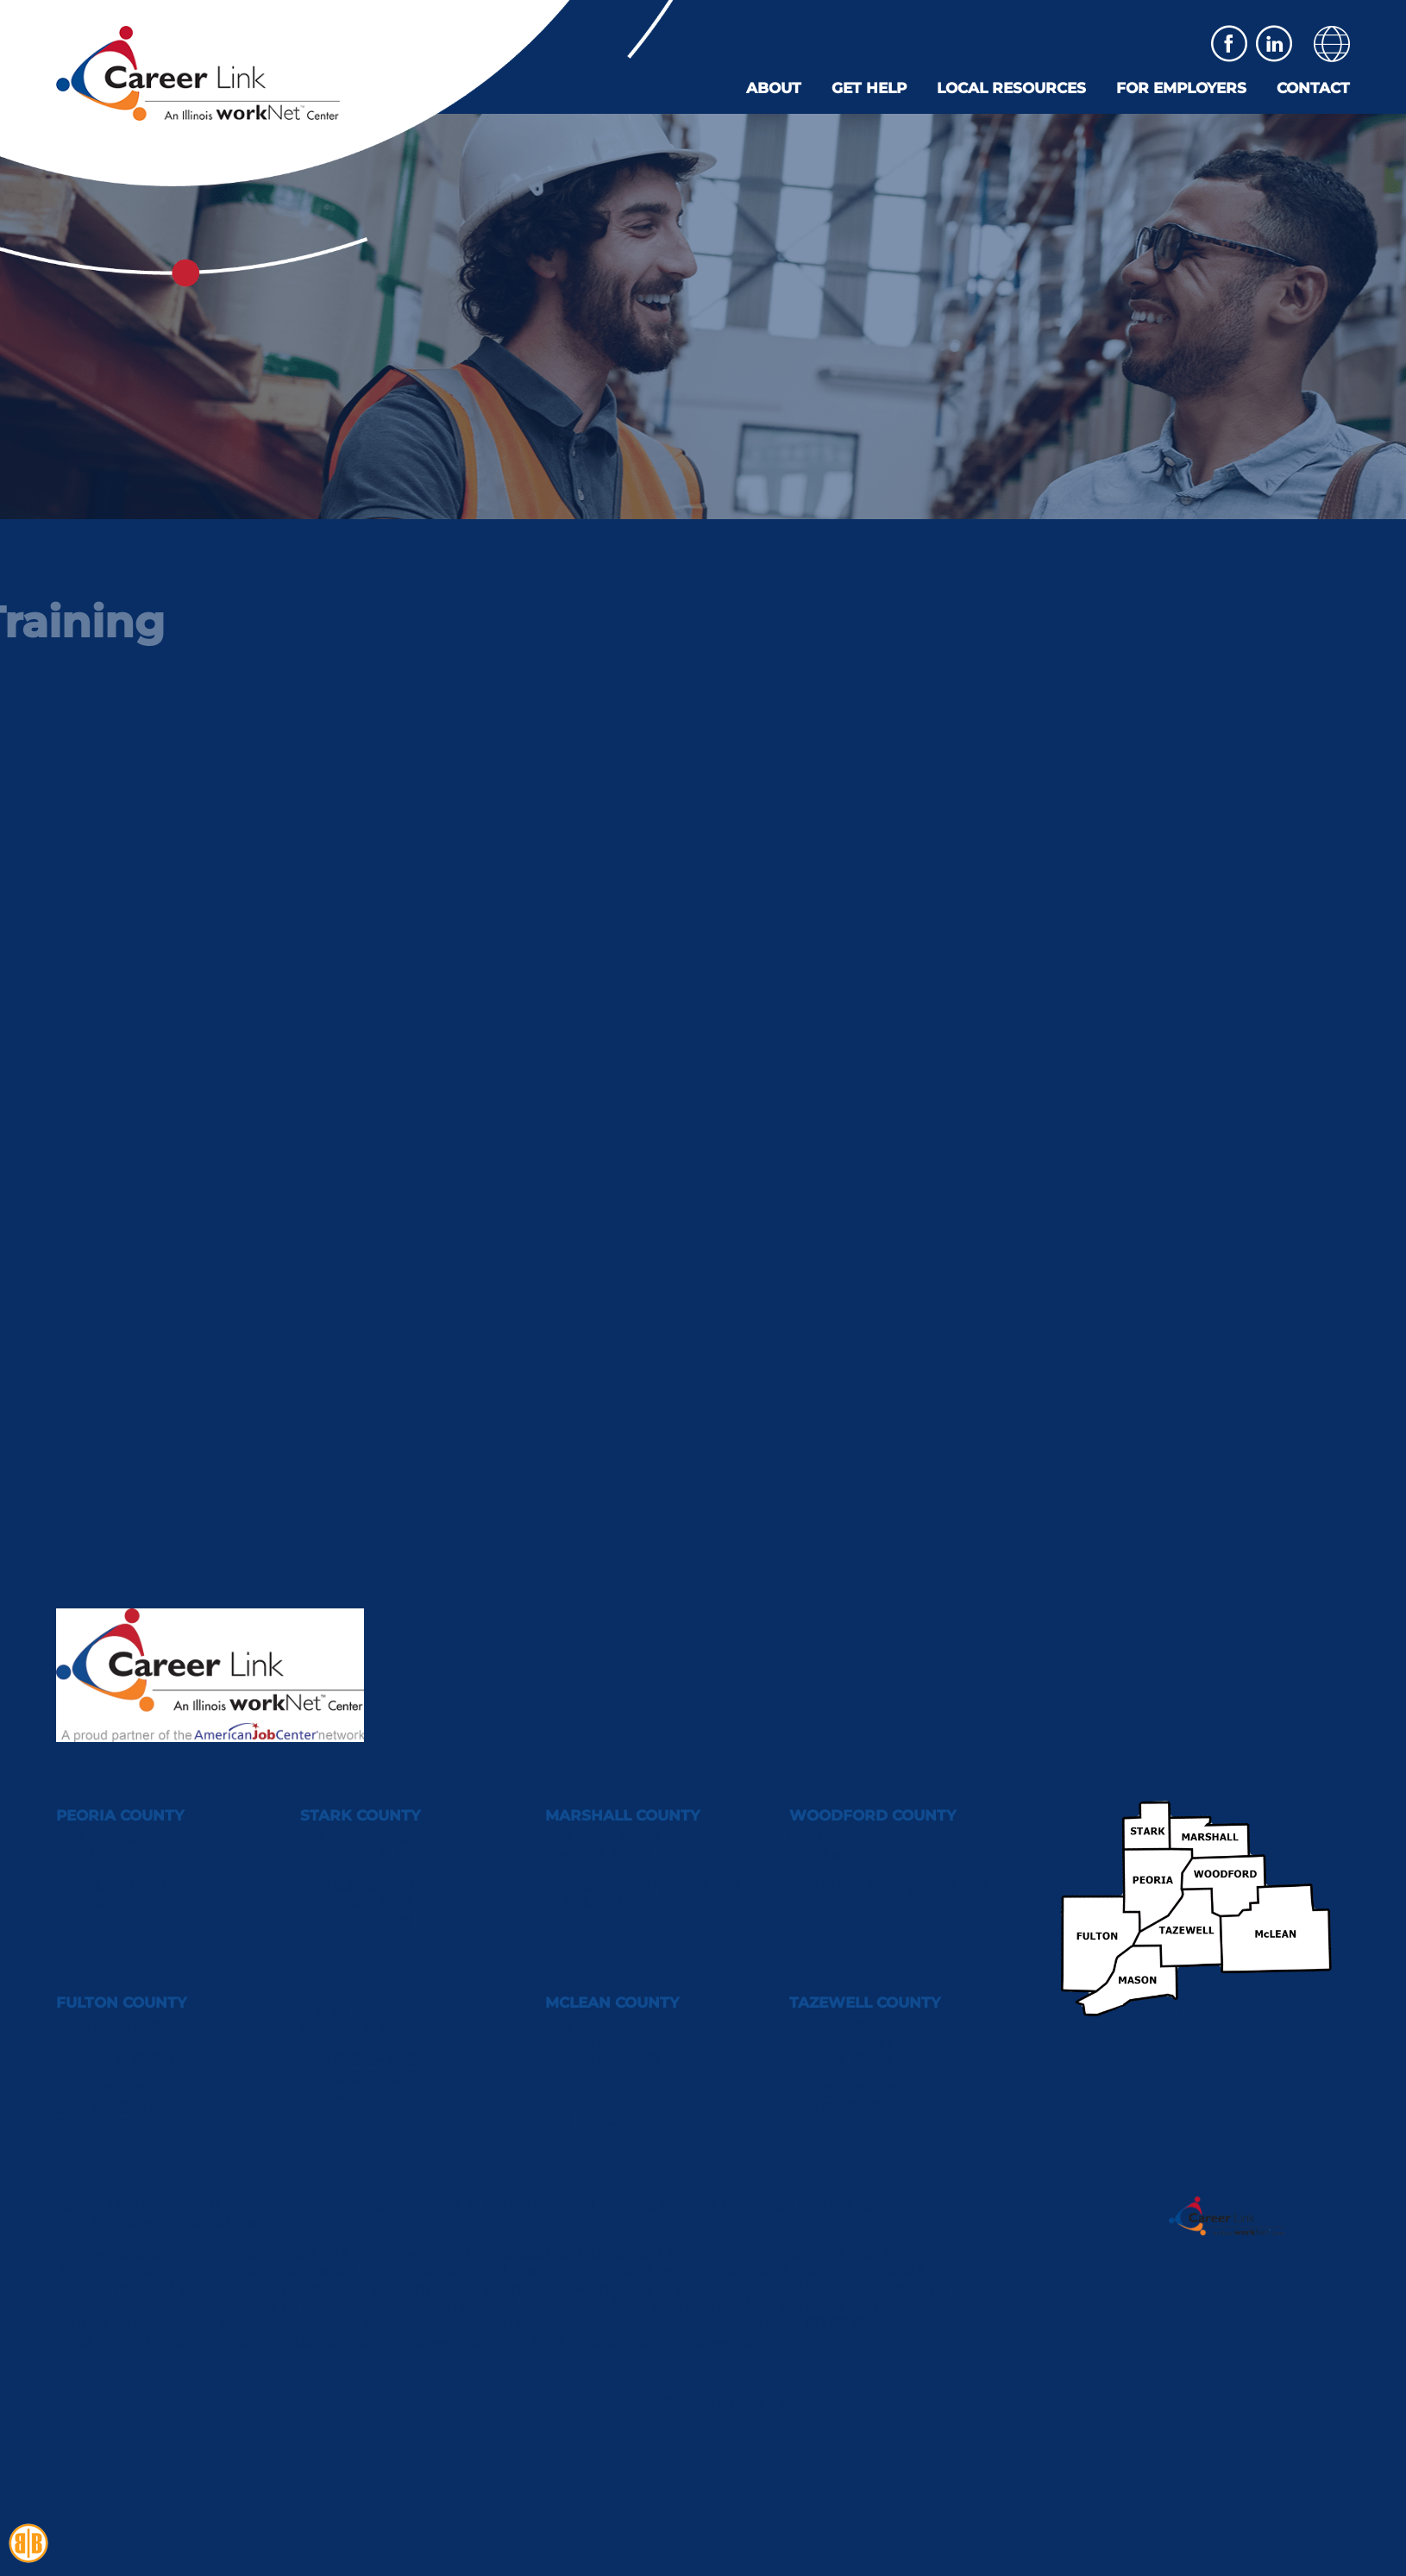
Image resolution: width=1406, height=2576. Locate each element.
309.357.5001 (851, 1902)
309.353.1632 (851, 2107)
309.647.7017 (120, 2107)
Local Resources (1011, 88)
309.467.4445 (855, 1885)
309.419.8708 (364, 1920)
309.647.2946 (120, 2090)
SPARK (927, 2401)
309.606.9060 (365, 1885)
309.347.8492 (854, 2090)
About (773, 88)
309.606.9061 (365, 1902)
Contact (1313, 88)
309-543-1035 (367, 2059)
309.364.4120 (609, 1885)
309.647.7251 (117, 2125)
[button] (1332, 44)
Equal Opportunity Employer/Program (319, 2205)
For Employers (1181, 88)
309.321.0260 (119, 1885)
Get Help (869, 88)
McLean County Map (619, 2120)
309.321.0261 (116, 1902)
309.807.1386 (608, 2090)
